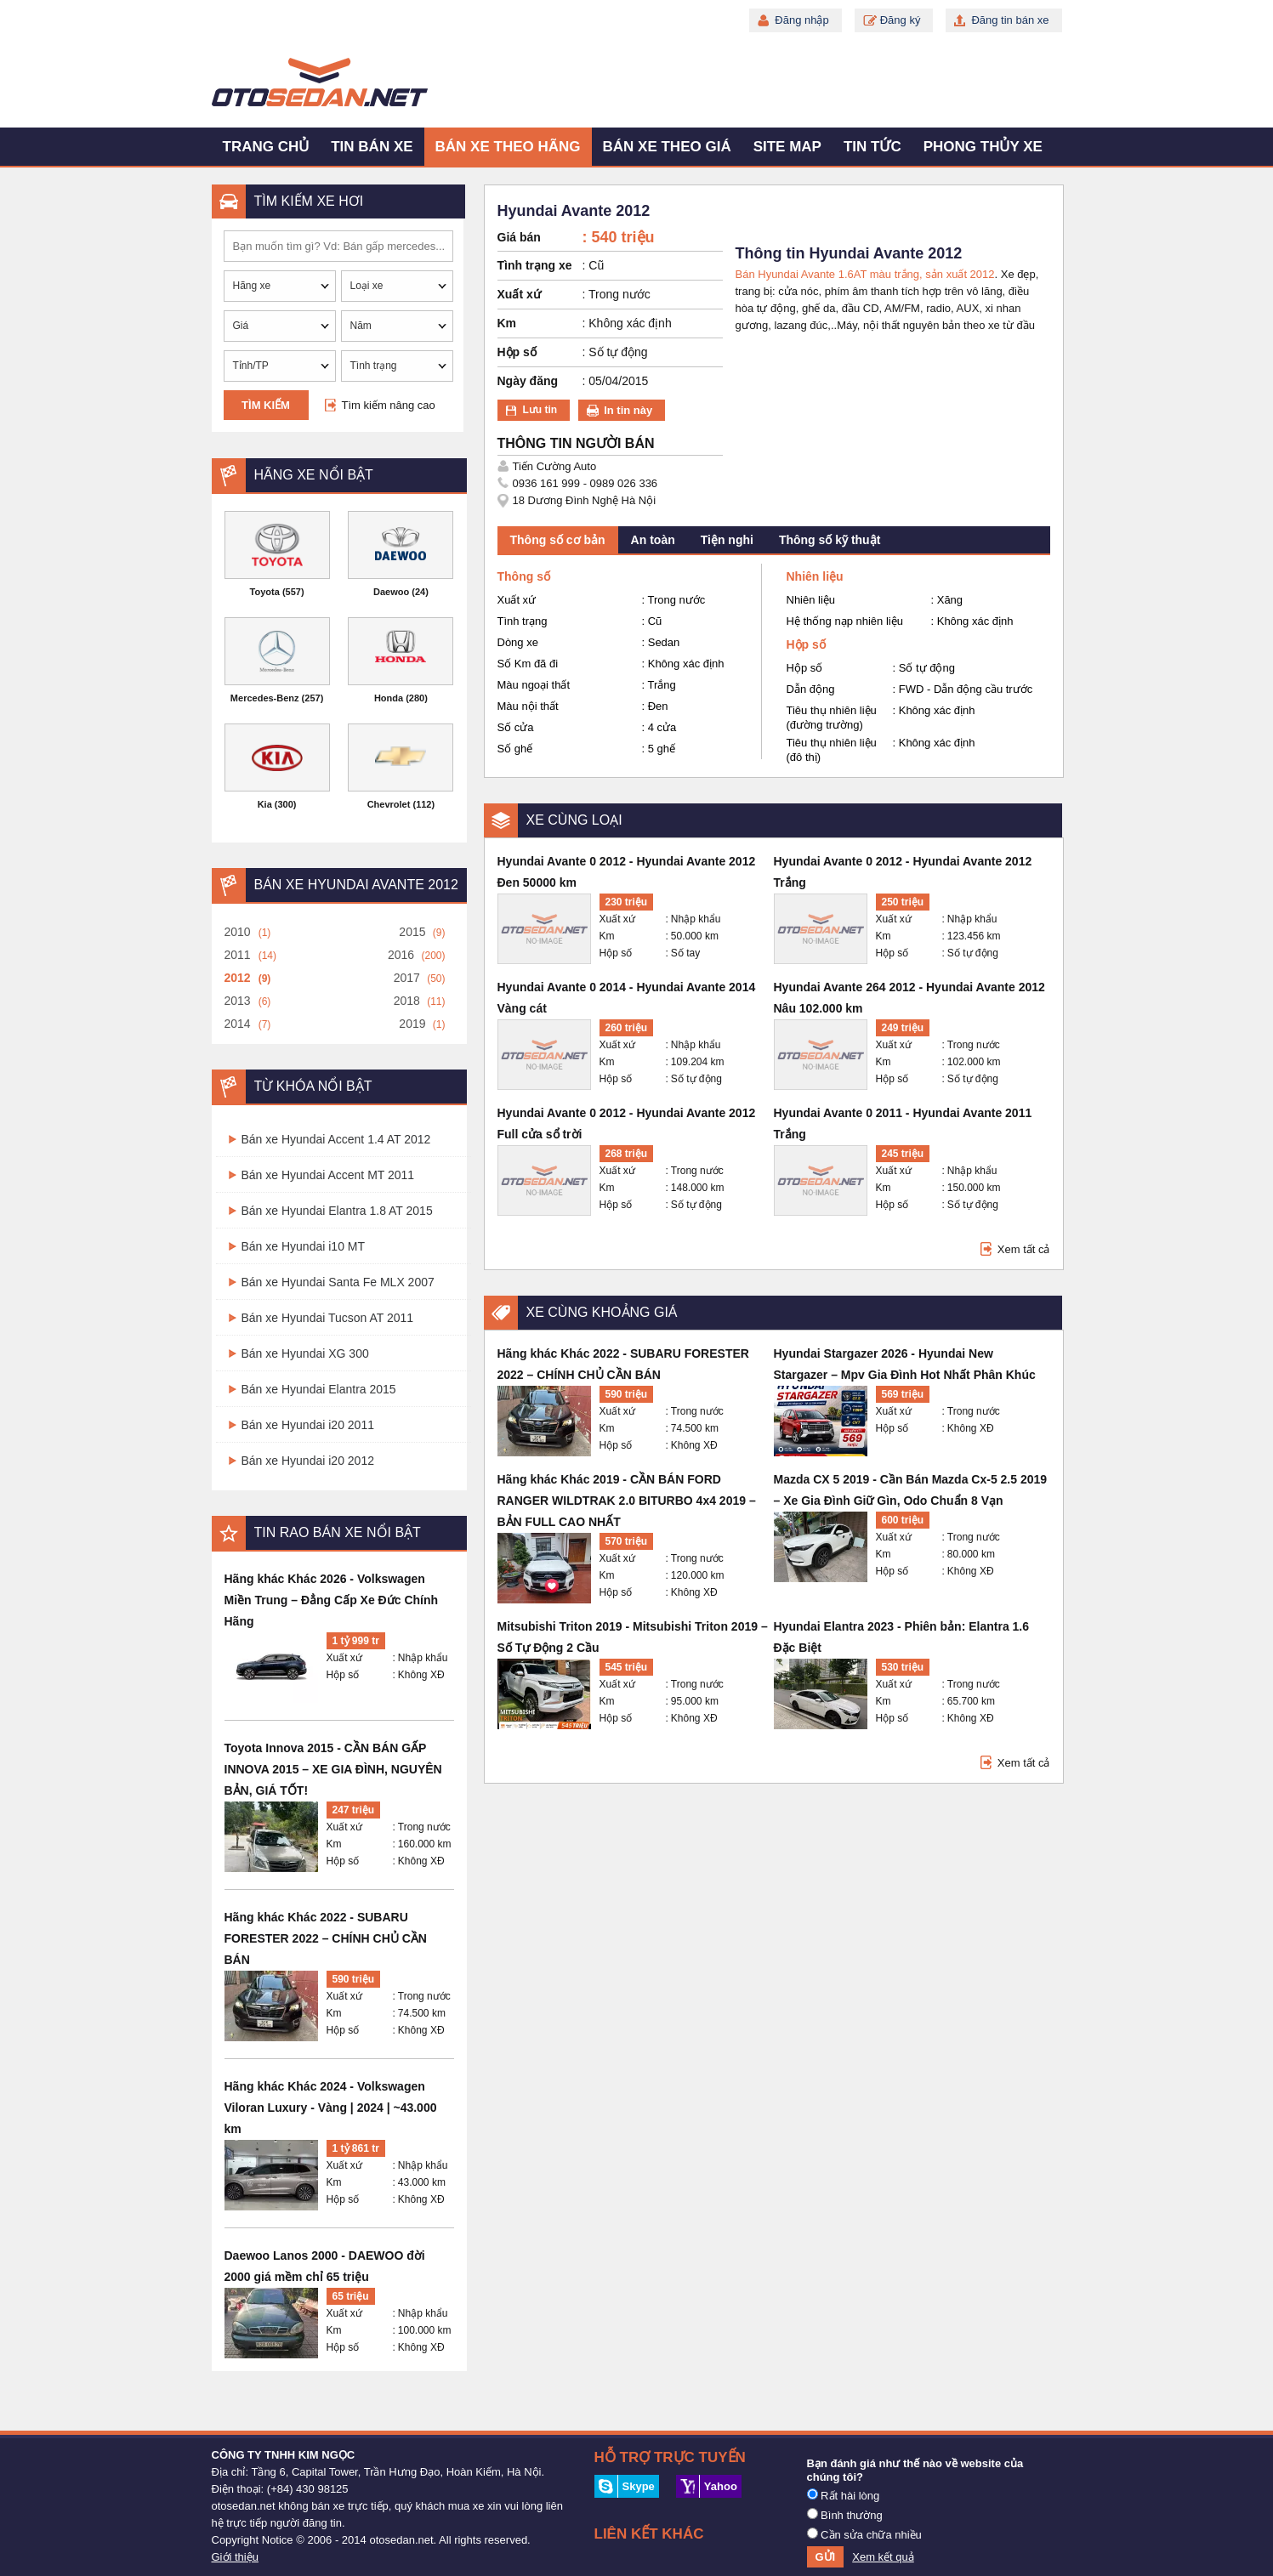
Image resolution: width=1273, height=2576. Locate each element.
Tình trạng (522, 621)
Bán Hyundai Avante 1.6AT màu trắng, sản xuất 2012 (865, 274)
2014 (237, 1023)
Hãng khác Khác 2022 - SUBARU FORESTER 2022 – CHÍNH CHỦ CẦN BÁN (325, 1938)
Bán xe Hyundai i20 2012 (308, 1460)
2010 (237, 932)
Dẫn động (811, 689)
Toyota (265, 592)
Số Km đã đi (528, 663)
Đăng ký (900, 20)
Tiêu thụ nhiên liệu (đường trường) (832, 717)
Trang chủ (266, 147)
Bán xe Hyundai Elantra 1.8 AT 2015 (337, 1210)
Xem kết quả (883, 2556)
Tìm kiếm (266, 405)
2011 (237, 955)
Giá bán (519, 237)
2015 (412, 932)
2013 (237, 1000)
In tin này (628, 410)
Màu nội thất (528, 706)
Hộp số (343, 1675)
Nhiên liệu (811, 599)
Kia (265, 804)
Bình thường (845, 2515)
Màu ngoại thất (534, 684)
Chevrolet (389, 804)
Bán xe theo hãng (508, 147)
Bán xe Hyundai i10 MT (304, 1246)
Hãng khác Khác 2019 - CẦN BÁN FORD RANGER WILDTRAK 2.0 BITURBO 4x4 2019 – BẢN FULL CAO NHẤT (626, 1500)
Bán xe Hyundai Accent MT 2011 (328, 1175)
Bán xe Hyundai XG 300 (305, 1353)
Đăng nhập (801, 20)
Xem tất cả (1023, 1249)
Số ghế (515, 748)
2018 (407, 1000)
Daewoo (391, 592)
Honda (388, 698)
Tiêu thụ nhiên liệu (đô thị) (832, 749)
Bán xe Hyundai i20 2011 (308, 1425)
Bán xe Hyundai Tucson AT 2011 (328, 1318)
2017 (407, 977)
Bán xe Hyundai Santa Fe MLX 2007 (338, 1282)
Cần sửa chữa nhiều (864, 2534)
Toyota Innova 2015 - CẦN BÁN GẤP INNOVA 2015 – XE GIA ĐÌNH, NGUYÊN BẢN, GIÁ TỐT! (333, 1769)
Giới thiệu (235, 2556)
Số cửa (515, 727)
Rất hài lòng (843, 2495)
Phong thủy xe (983, 147)
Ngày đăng (528, 381)
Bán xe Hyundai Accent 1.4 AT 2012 (336, 1139)
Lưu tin (540, 410)
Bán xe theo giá (667, 147)
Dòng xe (517, 642)
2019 (412, 1023)
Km (334, 1844)
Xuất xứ (344, 1658)
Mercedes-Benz (264, 698)
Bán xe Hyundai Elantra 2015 (319, 1389)
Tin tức (872, 147)
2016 (401, 955)
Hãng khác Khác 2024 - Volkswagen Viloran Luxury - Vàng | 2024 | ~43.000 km (330, 2108)
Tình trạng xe (534, 265)
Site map (787, 147)
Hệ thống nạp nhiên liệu (845, 621)
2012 (237, 977)
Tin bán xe (371, 147)
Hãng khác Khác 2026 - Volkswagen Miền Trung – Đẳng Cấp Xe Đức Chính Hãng (331, 1600)
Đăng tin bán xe (1010, 20)
